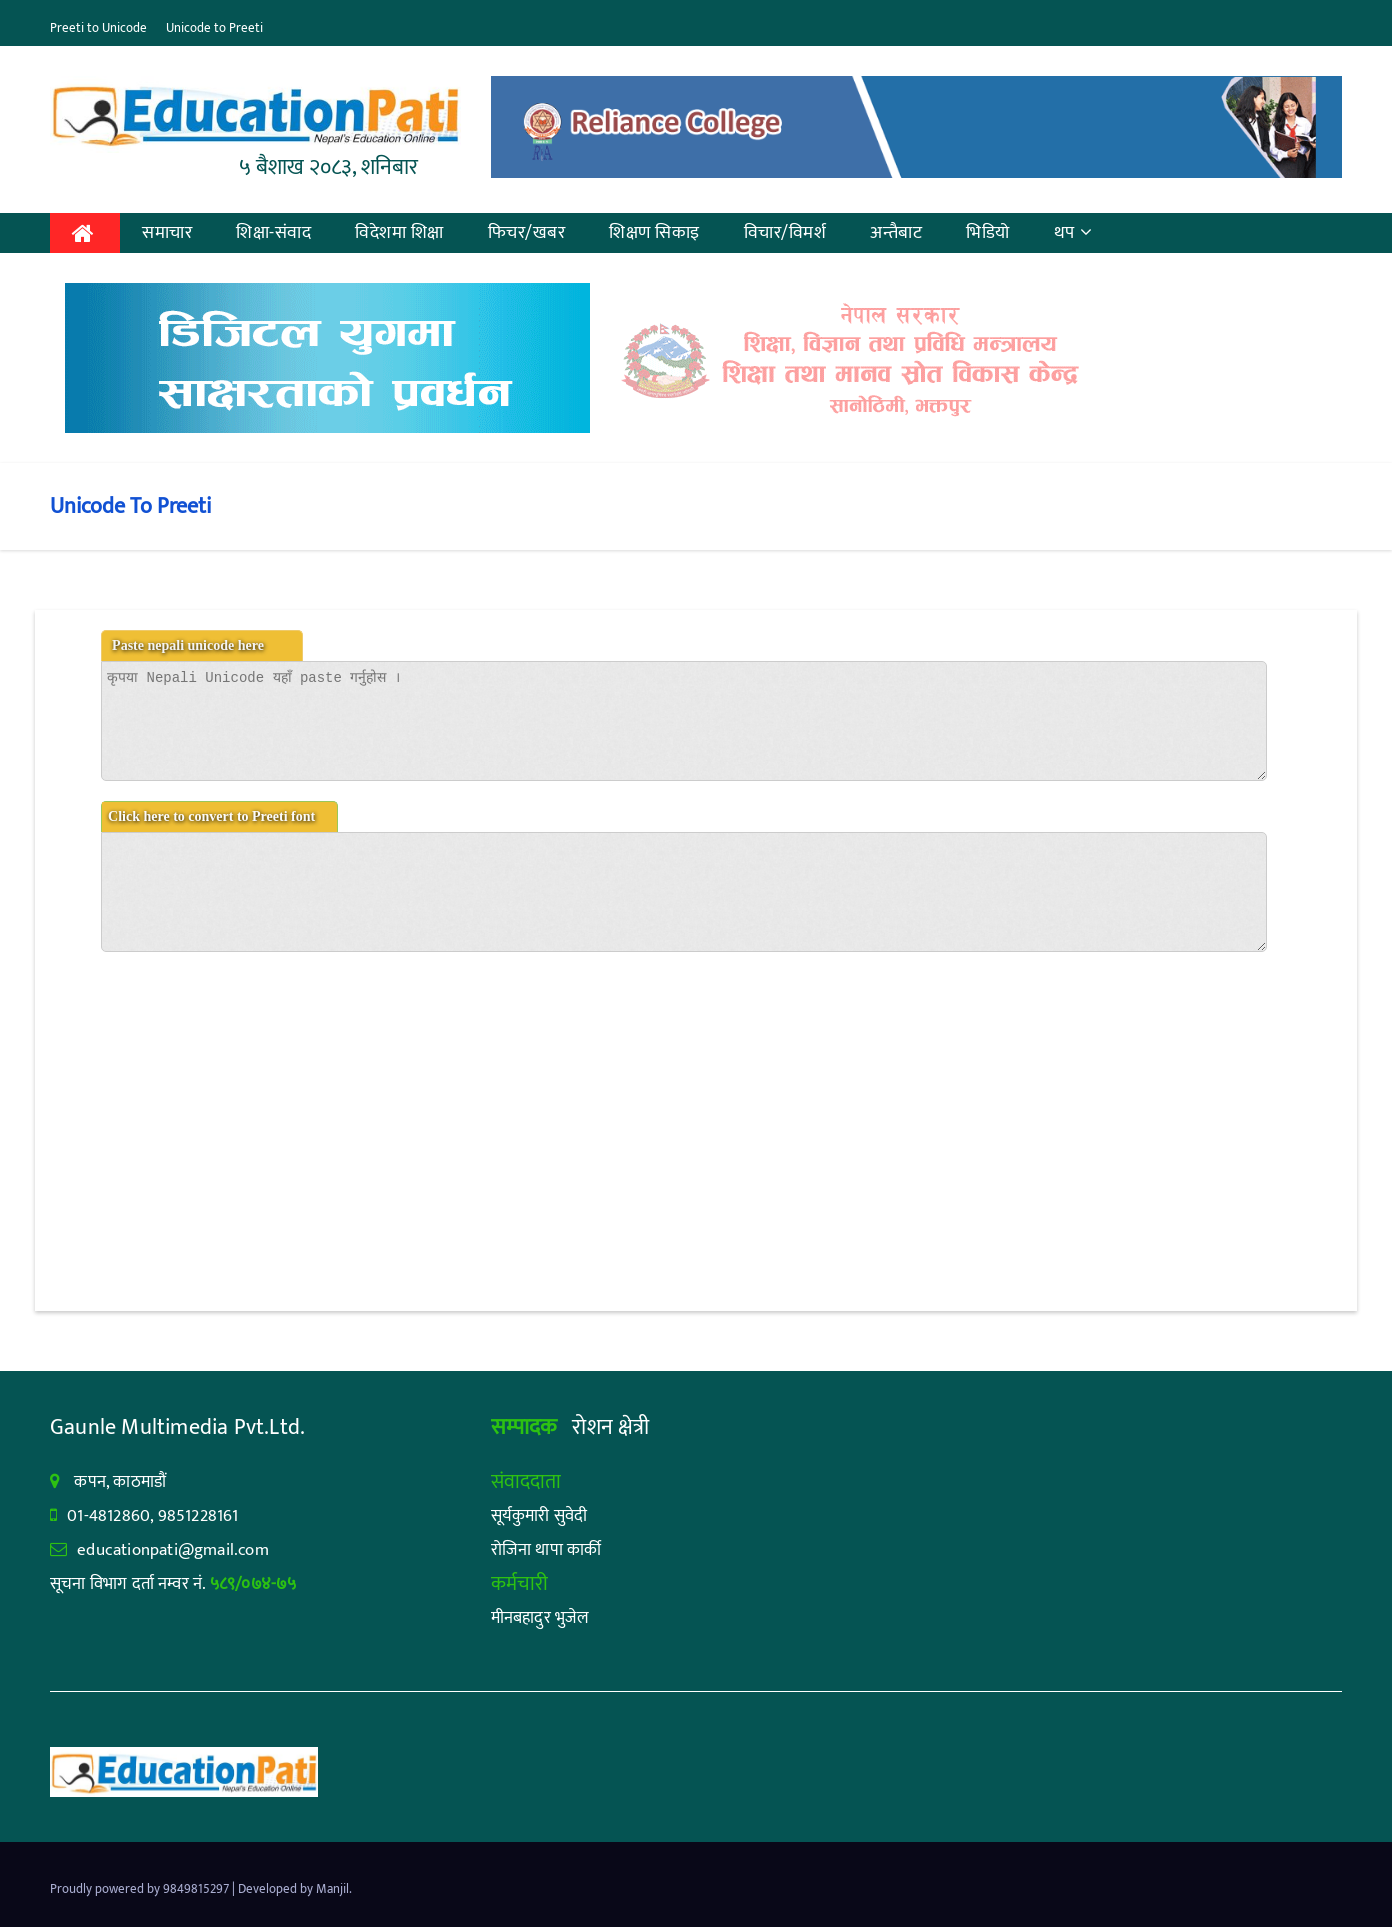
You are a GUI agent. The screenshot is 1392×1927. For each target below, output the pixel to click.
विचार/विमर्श (785, 233)
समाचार (167, 233)
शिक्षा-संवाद (273, 233)
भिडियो (988, 233)
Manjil (332, 1889)
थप (1073, 233)
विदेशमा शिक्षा (399, 233)
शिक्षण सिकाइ (654, 233)
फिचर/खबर (527, 233)
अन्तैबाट (896, 233)
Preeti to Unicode (98, 28)
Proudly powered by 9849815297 (141, 1889)
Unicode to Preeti (214, 28)
